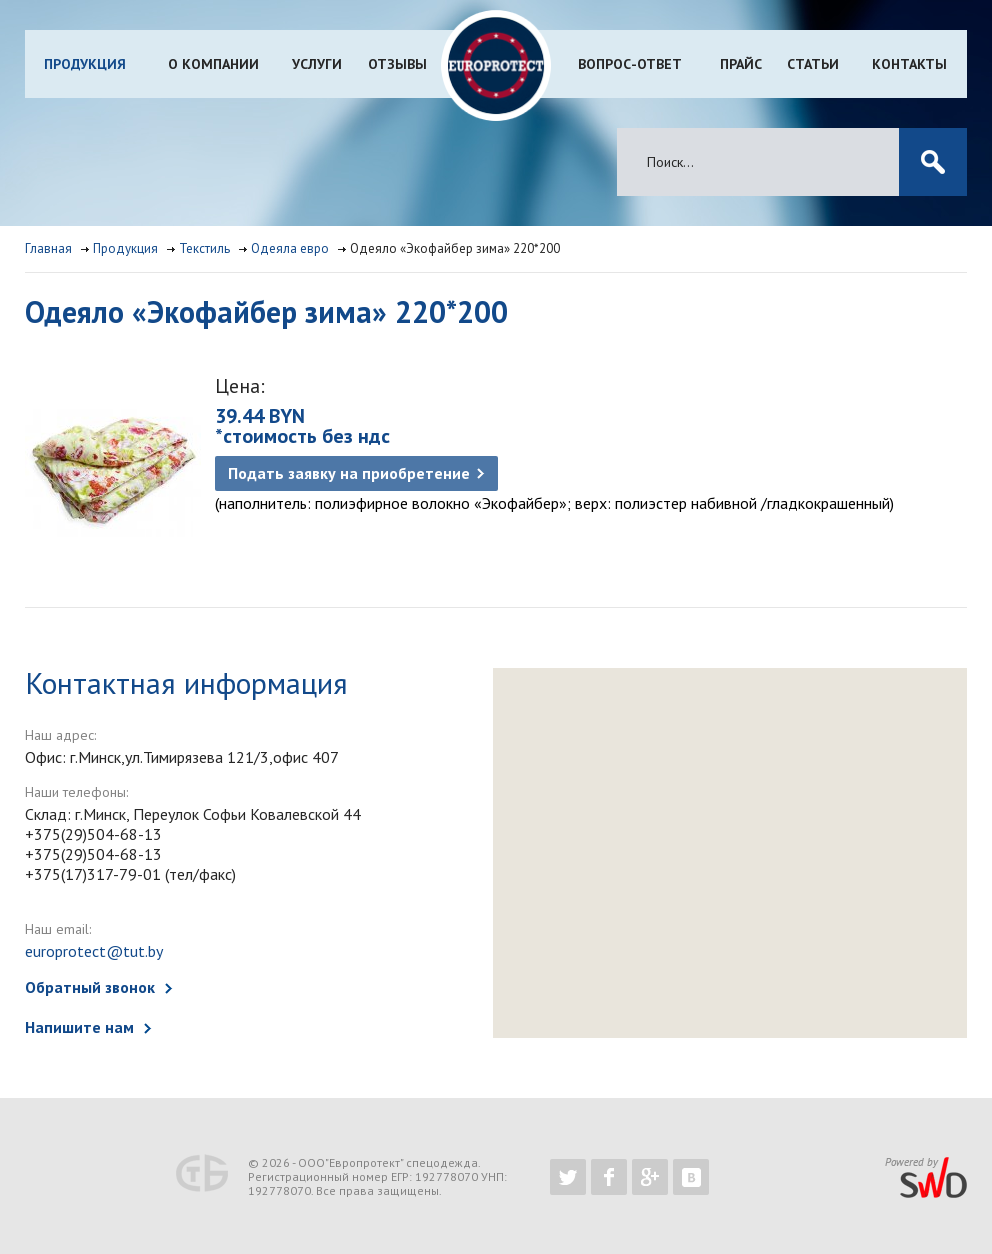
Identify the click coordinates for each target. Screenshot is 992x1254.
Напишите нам (79, 1027)
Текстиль (204, 248)
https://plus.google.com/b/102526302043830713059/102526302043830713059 (650, 1177)
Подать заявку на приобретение (349, 473)
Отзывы (397, 64)
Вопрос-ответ (630, 64)
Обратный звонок (90, 987)
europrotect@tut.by (94, 951)
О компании (213, 64)
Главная (48, 248)
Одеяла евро (290, 248)
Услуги (317, 64)
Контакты (909, 64)
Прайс (741, 64)
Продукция (85, 64)
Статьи (813, 64)
